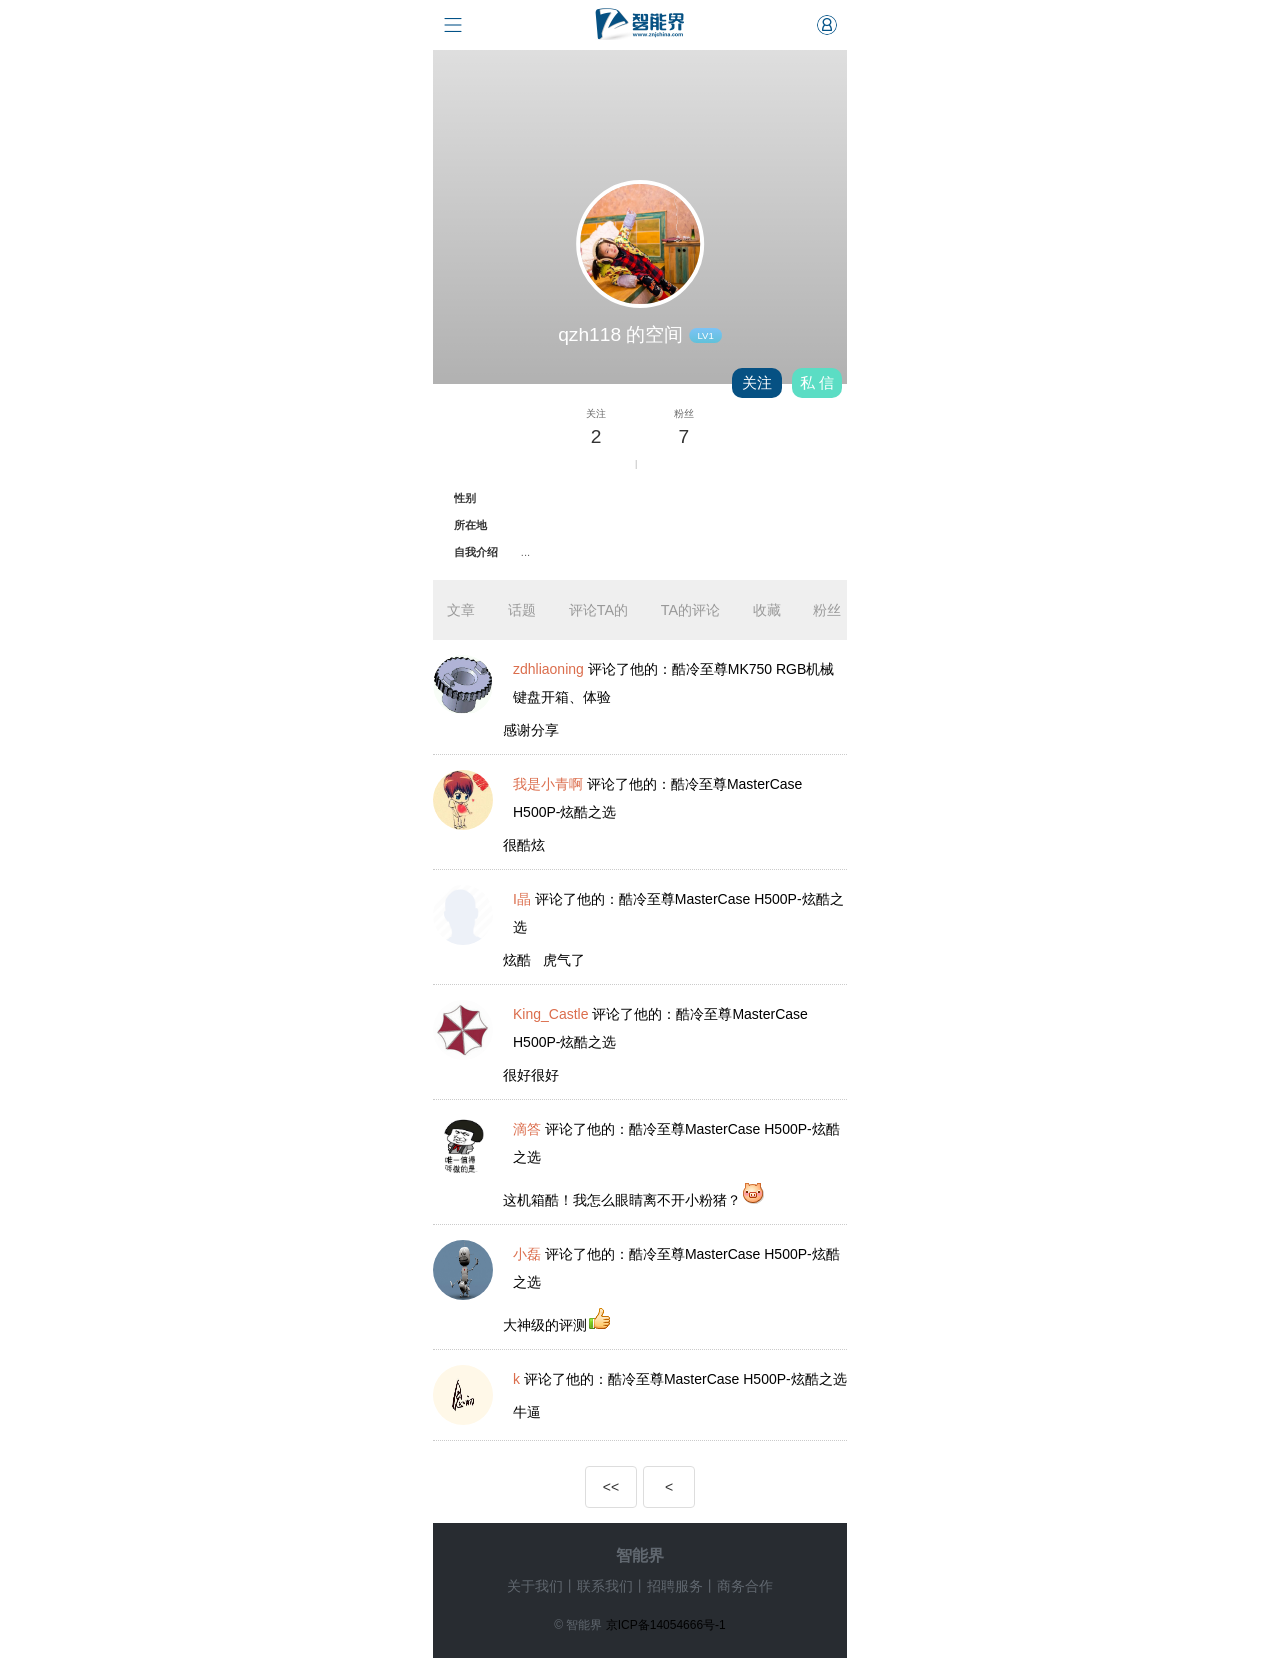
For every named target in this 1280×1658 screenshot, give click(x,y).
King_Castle (551, 1014)
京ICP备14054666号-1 (666, 1625)
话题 (522, 610)
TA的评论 (690, 610)
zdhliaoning (548, 669)
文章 (461, 610)
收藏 (767, 610)
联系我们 (605, 1586)
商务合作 (745, 1586)
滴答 (527, 1129)
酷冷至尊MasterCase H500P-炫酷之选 (727, 1379)
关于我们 (535, 1586)
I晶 (522, 899)
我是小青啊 (548, 784)
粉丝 (827, 610)
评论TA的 (598, 610)
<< (611, 1487)
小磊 (527, 1254)
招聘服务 (675, 1586)
